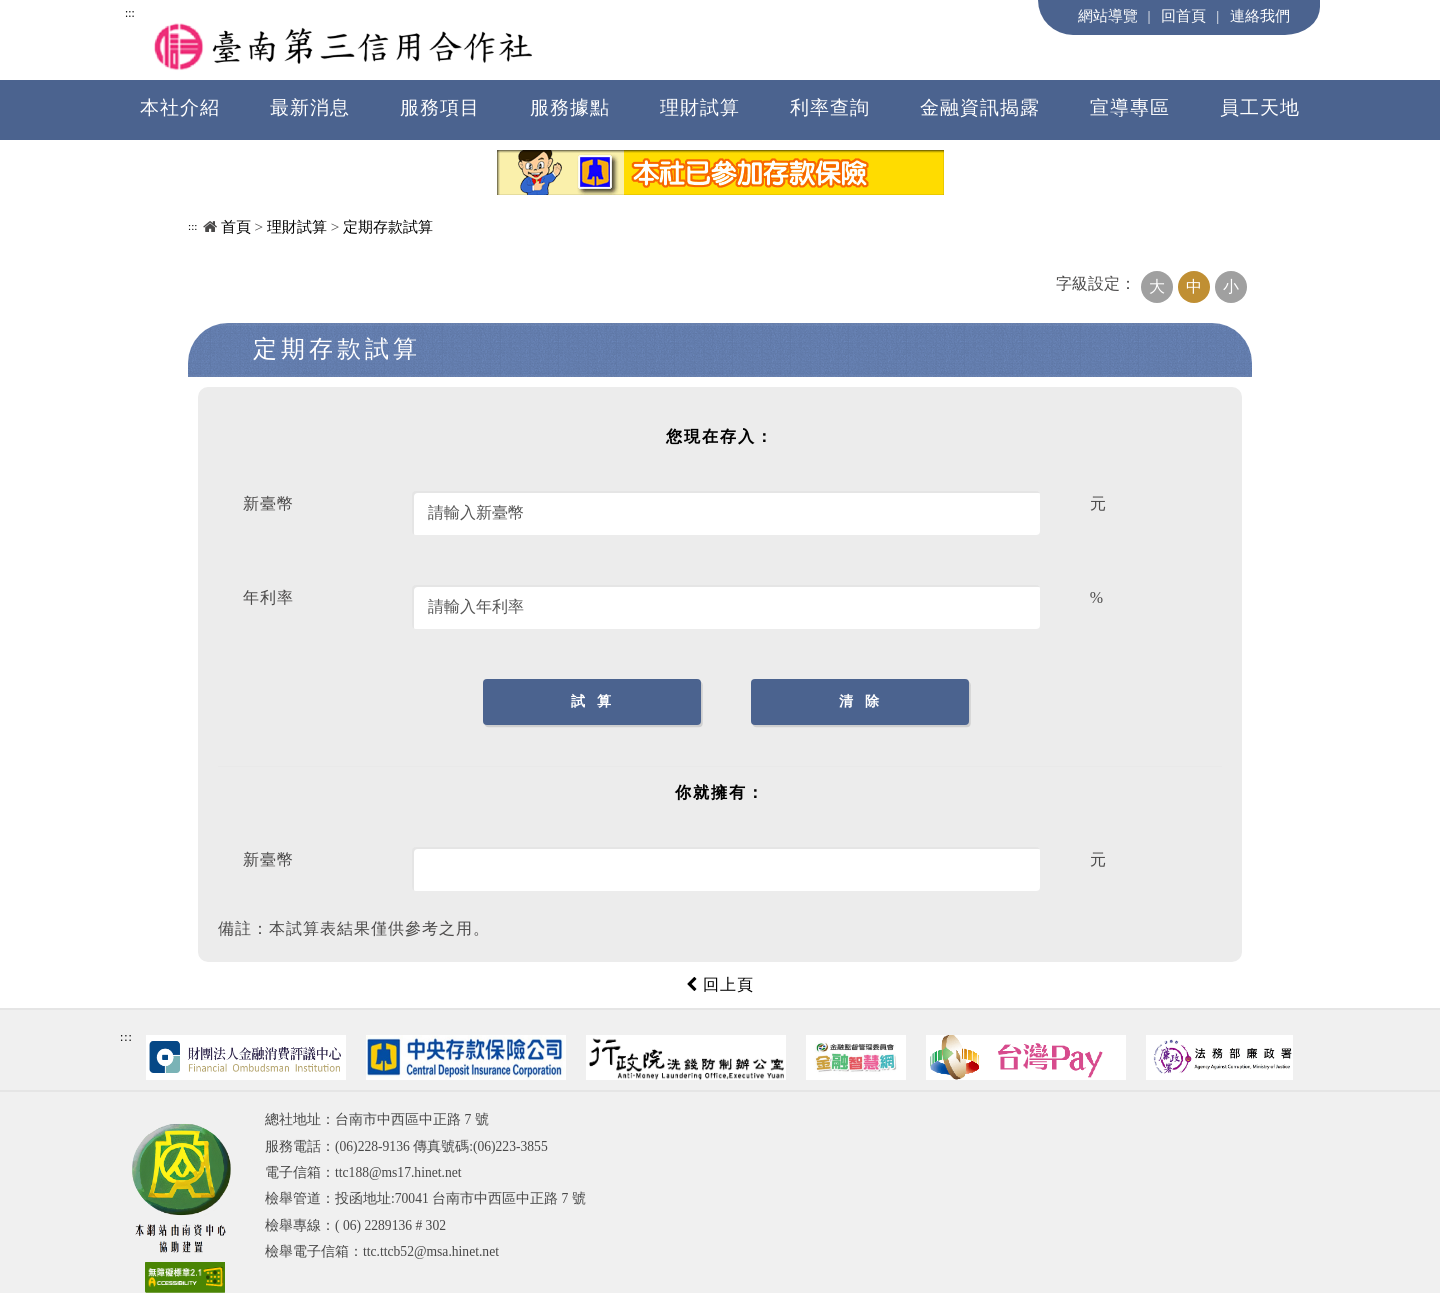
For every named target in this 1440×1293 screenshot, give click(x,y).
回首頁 (1183, 15)
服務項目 (440, 107)
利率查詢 (830, 107)
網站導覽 (1108, 15)
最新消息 (310, 107)
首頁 (236, 226)
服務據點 (570, 107)
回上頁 (720, 984)
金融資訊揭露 (980, 107)
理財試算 (700, 107)
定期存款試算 (388, 226)
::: (130, 13)
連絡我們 (1260, 15)
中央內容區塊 (239, 388)
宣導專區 (1130, 107)
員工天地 (1260, 107)
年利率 (268, 597)
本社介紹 (180, 107)
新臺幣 (268, 503)
